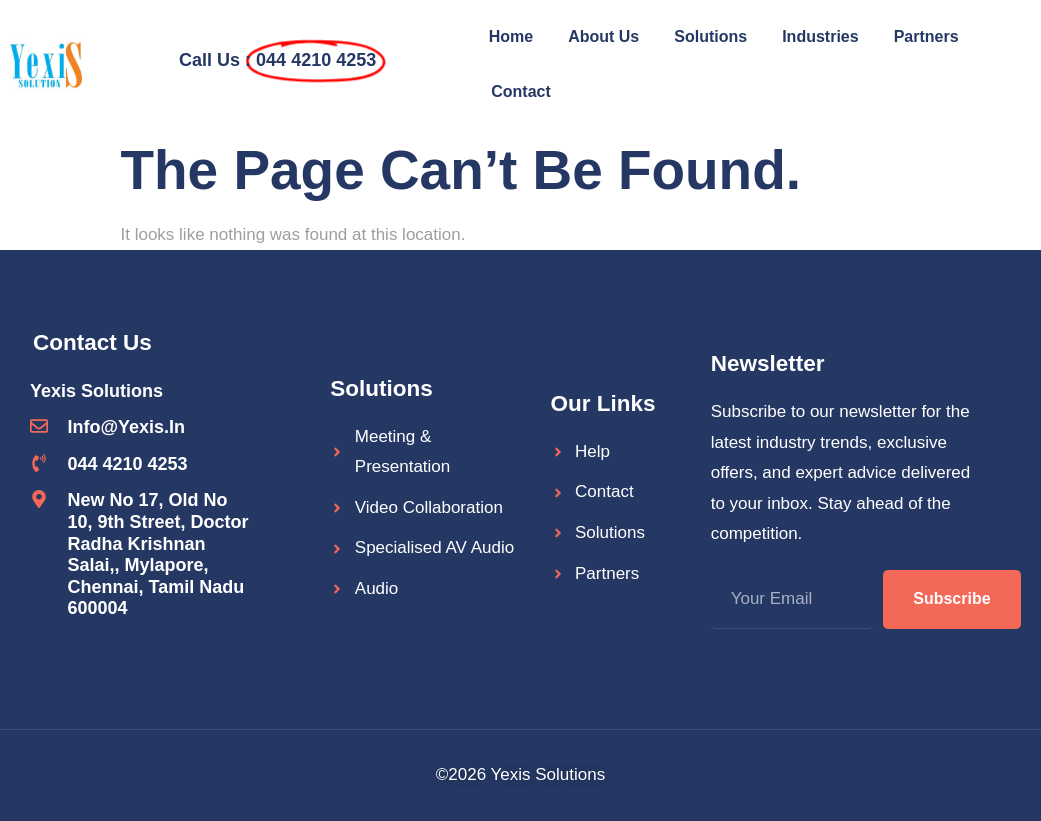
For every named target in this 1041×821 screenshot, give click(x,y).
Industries (820, 36)
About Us (603, 36)
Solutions (710, 36)
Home (511, 36)
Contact (521, 91)
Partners (926, 36)
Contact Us (92, 342)
